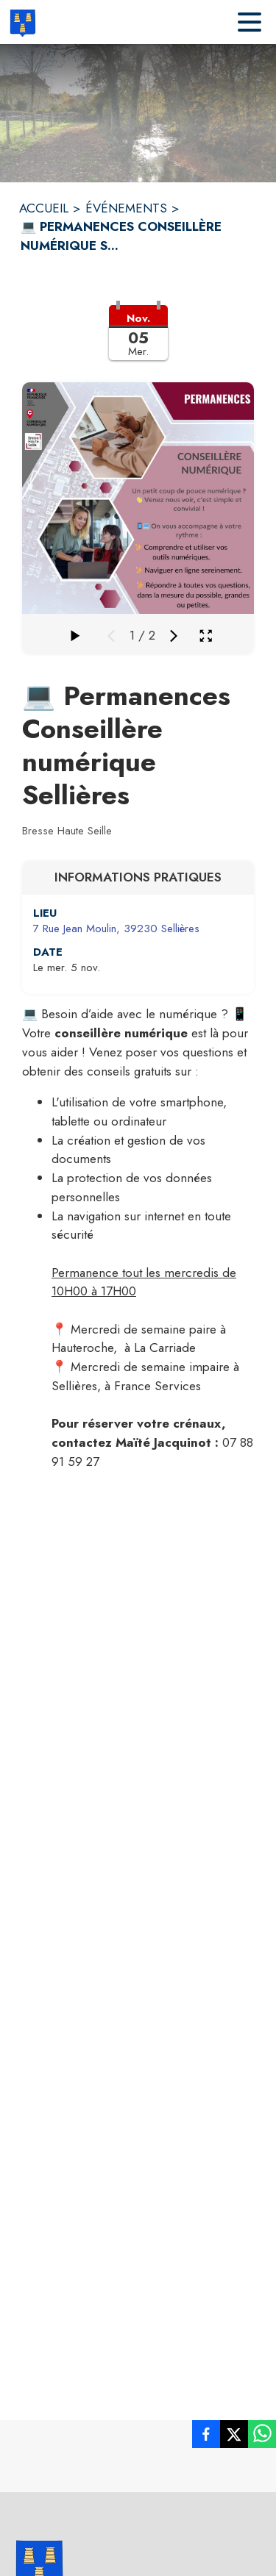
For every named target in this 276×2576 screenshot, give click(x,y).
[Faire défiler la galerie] (74, 636)
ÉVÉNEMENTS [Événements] (126, 208)
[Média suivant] (173, 636)
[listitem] (206, 2437)
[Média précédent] (111, 636)
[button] (138, 341)
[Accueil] (22, 22)
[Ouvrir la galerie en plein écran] (205, 635)
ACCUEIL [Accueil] (43, 208)
